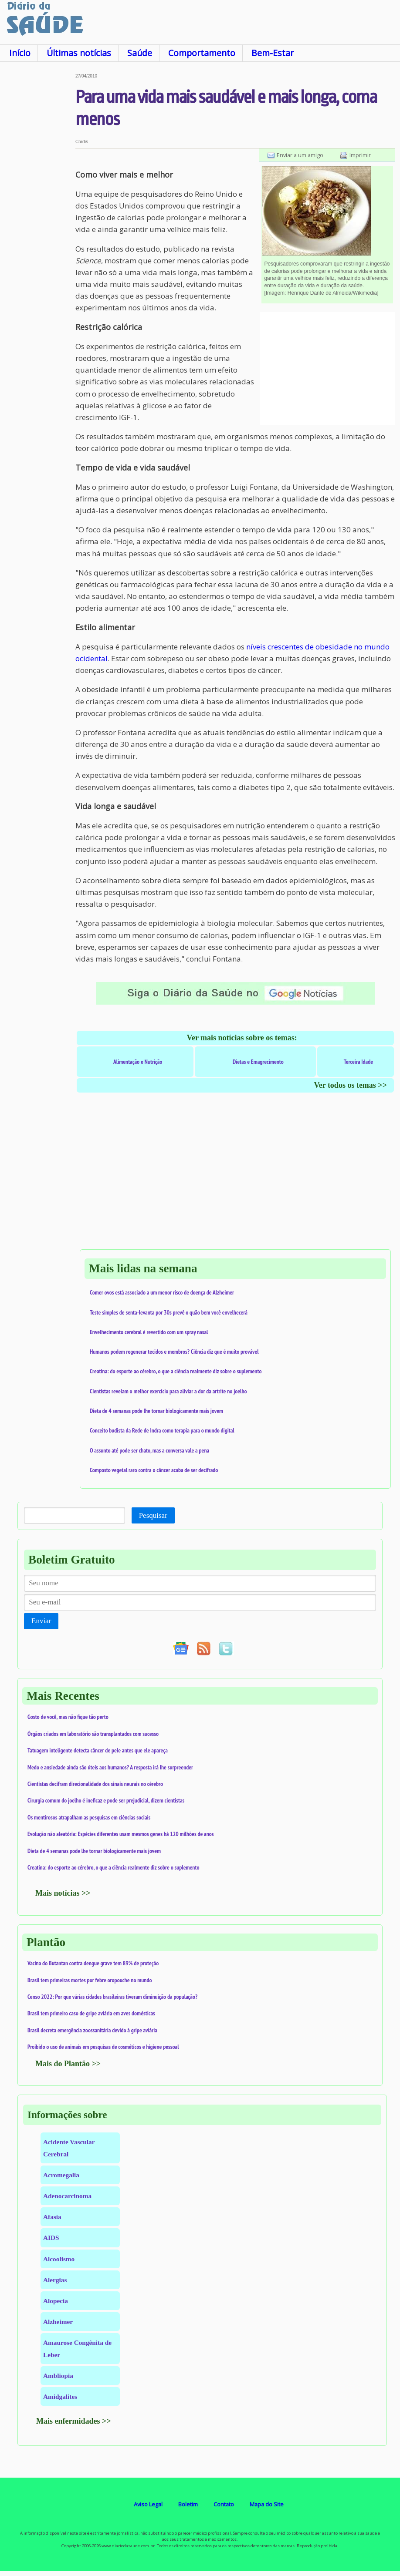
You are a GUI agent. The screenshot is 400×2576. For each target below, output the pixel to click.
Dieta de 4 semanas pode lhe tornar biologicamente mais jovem (156, 1411)
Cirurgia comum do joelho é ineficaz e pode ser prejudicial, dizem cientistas (105, 1800)
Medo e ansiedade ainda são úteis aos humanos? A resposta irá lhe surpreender (110, 1767)
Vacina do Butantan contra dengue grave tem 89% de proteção (93, 1963)
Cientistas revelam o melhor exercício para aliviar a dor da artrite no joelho (168, 1391)
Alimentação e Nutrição (137, 1062)
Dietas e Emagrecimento (258, 1062)
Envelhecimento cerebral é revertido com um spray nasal (149, 1332)
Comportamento (201, 53)
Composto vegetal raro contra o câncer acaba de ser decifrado (154, 1470)
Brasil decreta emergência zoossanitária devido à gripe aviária (92, 2030)
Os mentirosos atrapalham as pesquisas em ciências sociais (88, 1817)
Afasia (52, 2216)
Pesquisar (153, 1515)
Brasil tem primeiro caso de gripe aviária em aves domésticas (91, 2013)
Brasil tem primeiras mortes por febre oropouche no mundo (89, 1980)
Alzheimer (58, 2321)
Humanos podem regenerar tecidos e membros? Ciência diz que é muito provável (174, 1351)
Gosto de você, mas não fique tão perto (67, 1717)
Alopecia (55, 2300)
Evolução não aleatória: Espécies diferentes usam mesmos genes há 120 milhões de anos (120, 1834)
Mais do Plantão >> (68, 2063)
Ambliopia (58, 2375)
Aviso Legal (148, 2504)
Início (20, 53)
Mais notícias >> (63, 1893)
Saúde (139, 53)
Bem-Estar (272, 53)
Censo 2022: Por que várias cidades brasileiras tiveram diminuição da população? (112, 1997)
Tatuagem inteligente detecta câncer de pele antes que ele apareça (97, 1750)
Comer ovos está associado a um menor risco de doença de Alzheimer (162, 1292)
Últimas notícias (79, 53)
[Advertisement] (37, 204)
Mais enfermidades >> (73, 2421)
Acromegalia (61, 2175)
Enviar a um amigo (300, 155)
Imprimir (360, 155)
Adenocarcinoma (67, 2195)
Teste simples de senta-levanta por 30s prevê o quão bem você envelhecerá (168, 1312)
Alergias (55, 2279)
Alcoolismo (59, 2259)
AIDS (51, 2237)
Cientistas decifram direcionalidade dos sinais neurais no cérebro (95, 1784)
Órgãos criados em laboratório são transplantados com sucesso (93, 1734)
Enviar (41, 1621)
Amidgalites (60, 2396)
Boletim (188, 2504)
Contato (224, 2504)
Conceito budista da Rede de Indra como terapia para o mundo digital (162, 1430)
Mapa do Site (267, 2504)
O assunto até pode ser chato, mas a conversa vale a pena (149, 1450)
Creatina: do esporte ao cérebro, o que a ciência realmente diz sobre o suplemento (175, 1371)
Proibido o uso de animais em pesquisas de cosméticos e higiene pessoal (103, 2047)
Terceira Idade (358, 1062)
